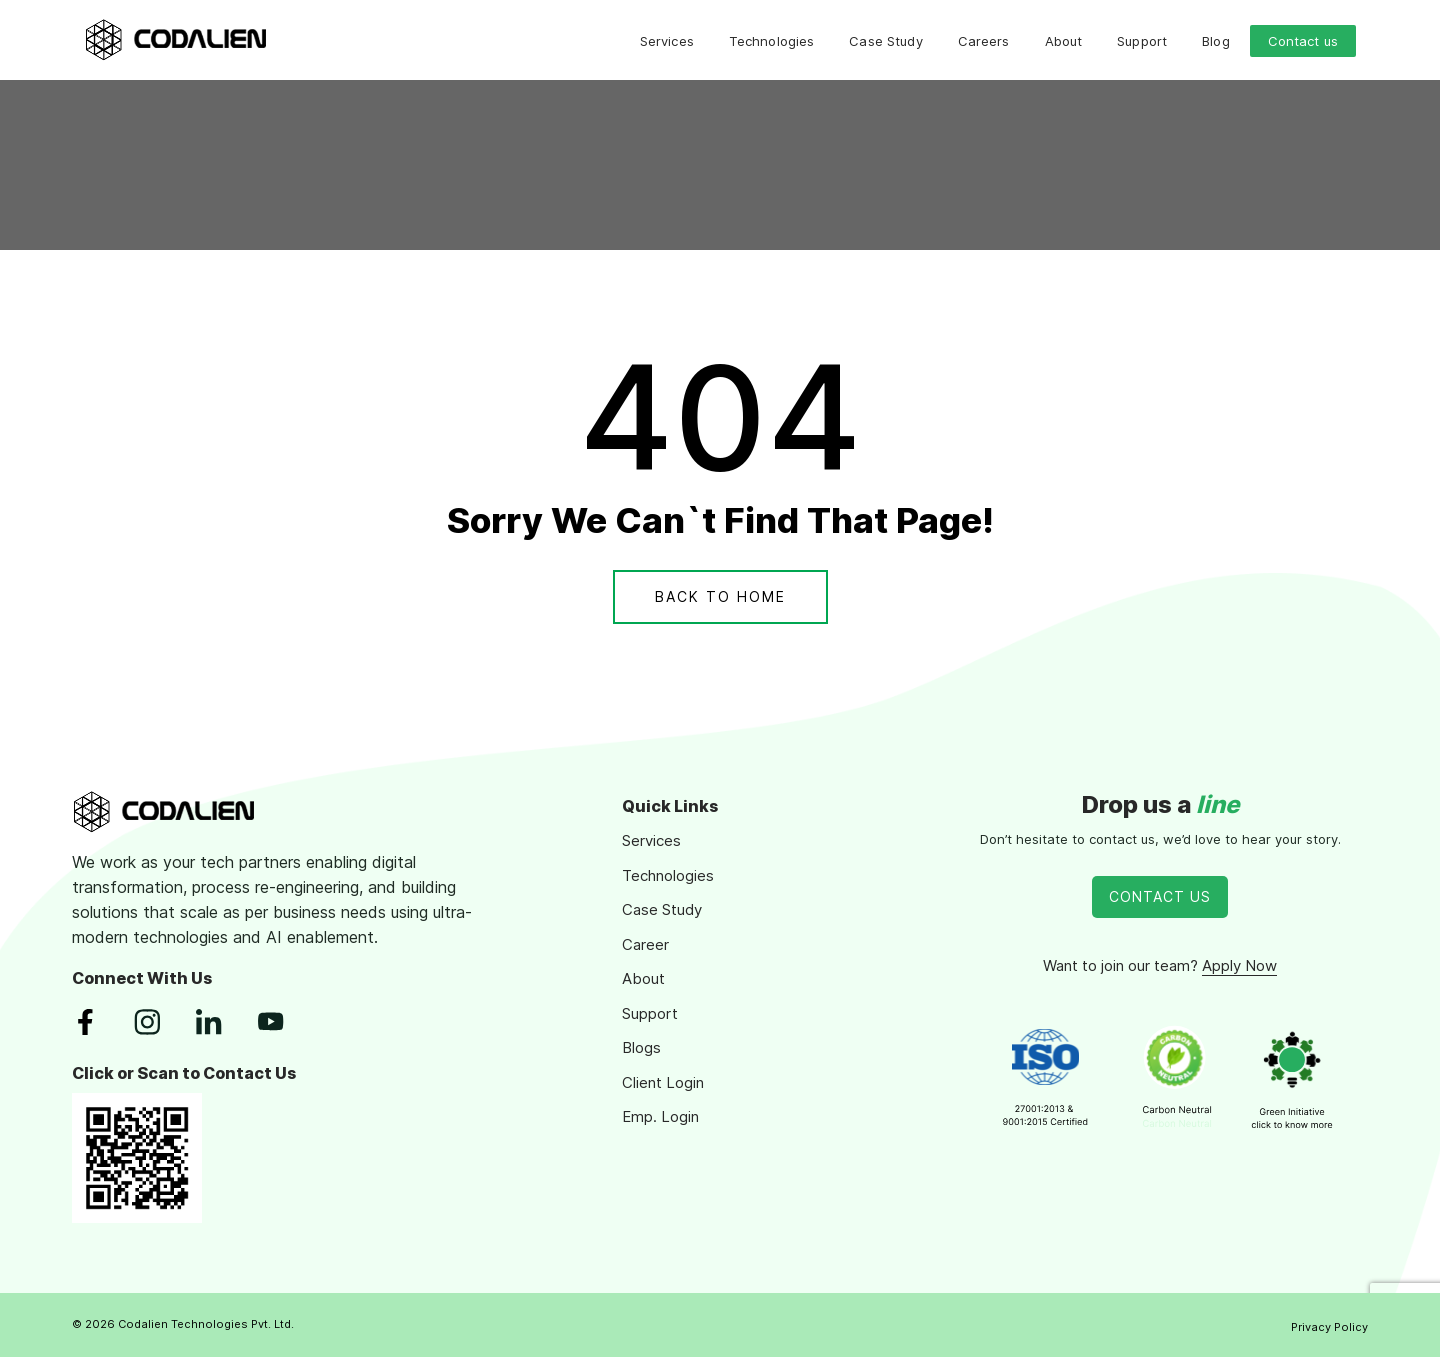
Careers (984, 41)
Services (667, 41)
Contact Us (1160, 896)
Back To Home (720, 596)
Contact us (1303, 41)
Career (645, 944)
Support (1142, 41)
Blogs (641, 1047)
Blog (1216, 41)
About (1064, 41)
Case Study (885, 41)
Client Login (663, 1082)
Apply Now (1239, 965)
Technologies (772, 41)
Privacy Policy (1329, 1327)
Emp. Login (660, 1116)
